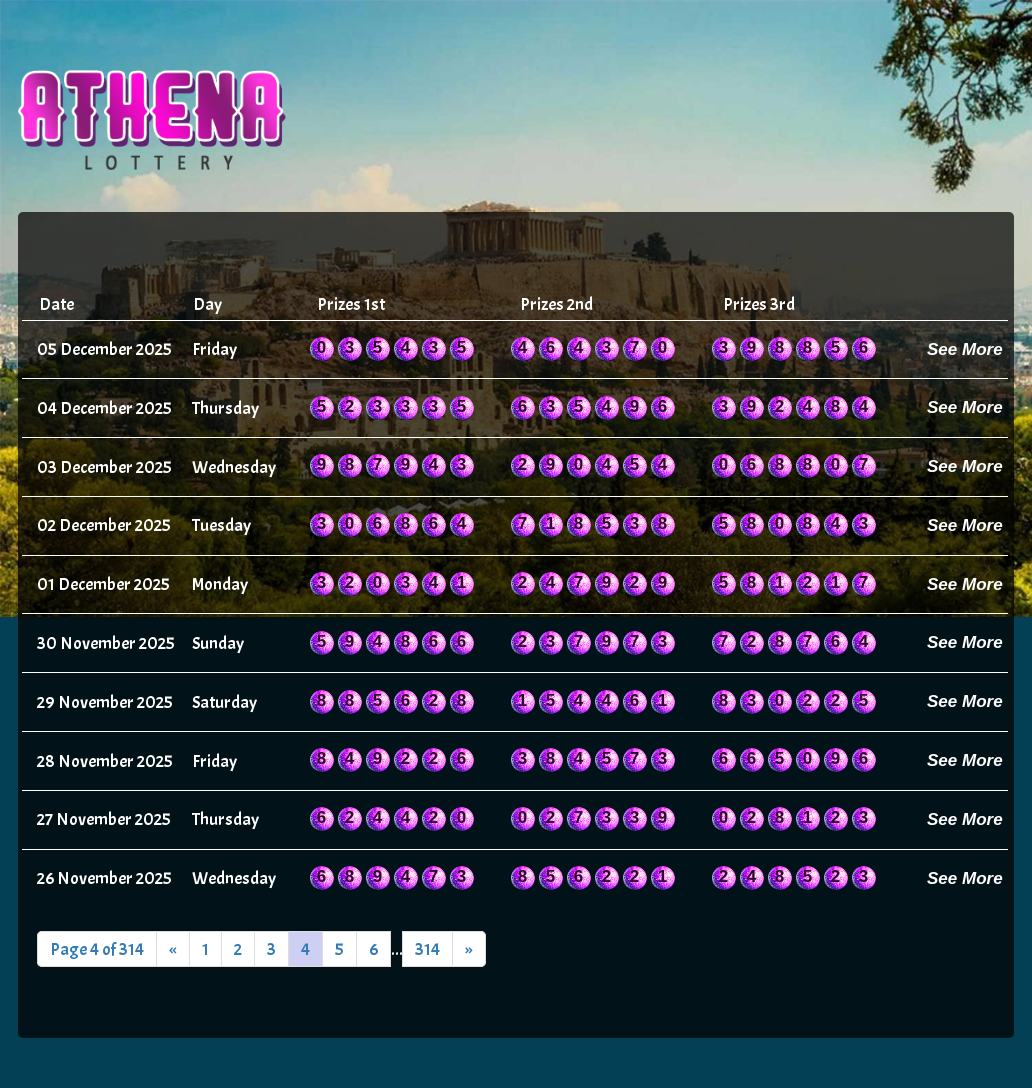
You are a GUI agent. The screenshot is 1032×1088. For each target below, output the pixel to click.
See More (965, 349)
